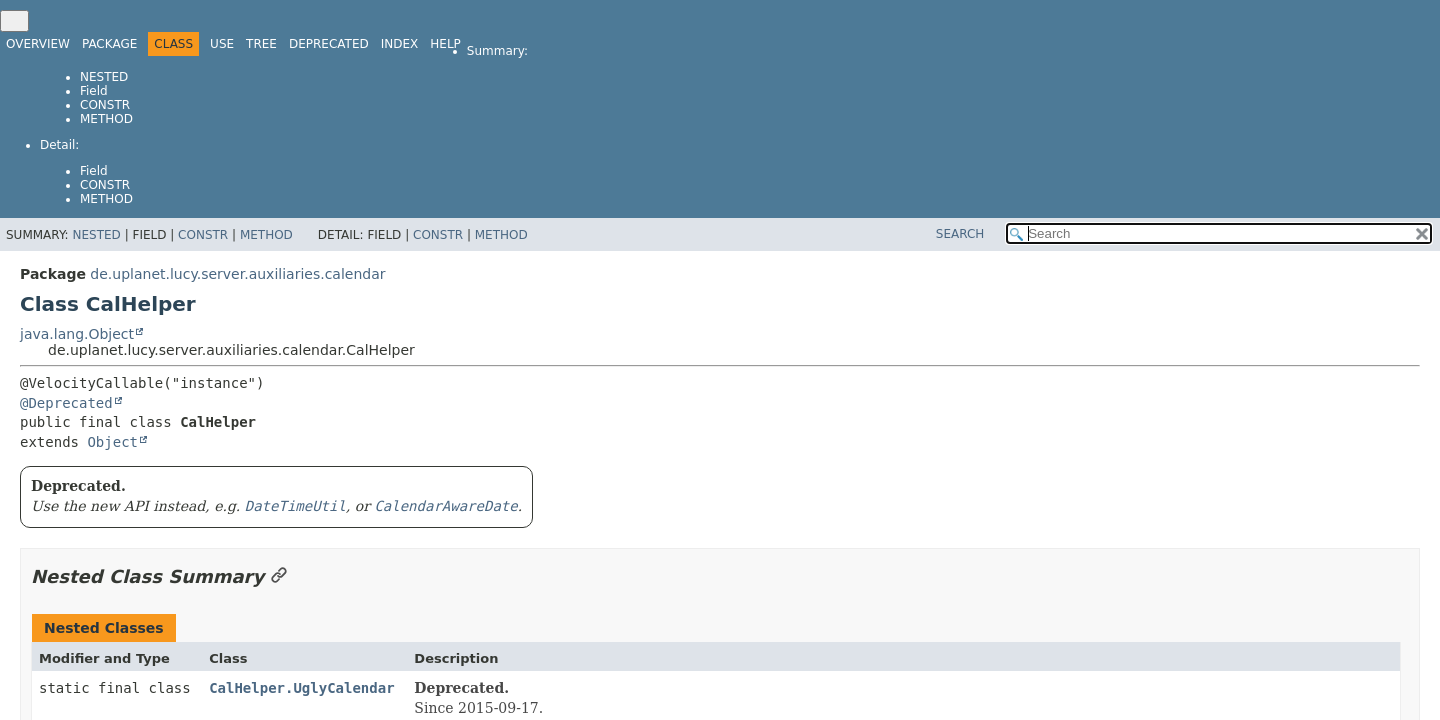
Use (222, 44)
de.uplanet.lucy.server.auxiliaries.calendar (237, 274)
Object (112, 442)
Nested (104, 77)
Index (400, 44)
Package (109, 44)
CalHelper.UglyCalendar (301, 688)
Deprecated (329, 44)
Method (106, 119)
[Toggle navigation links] (14, 21)
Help (445, 44)
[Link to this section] (279, 576)
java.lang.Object (77, 334)
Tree (261, 44)
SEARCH (960, 234)
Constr (105, 105)
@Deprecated (66, 403)
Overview (38, 44)
